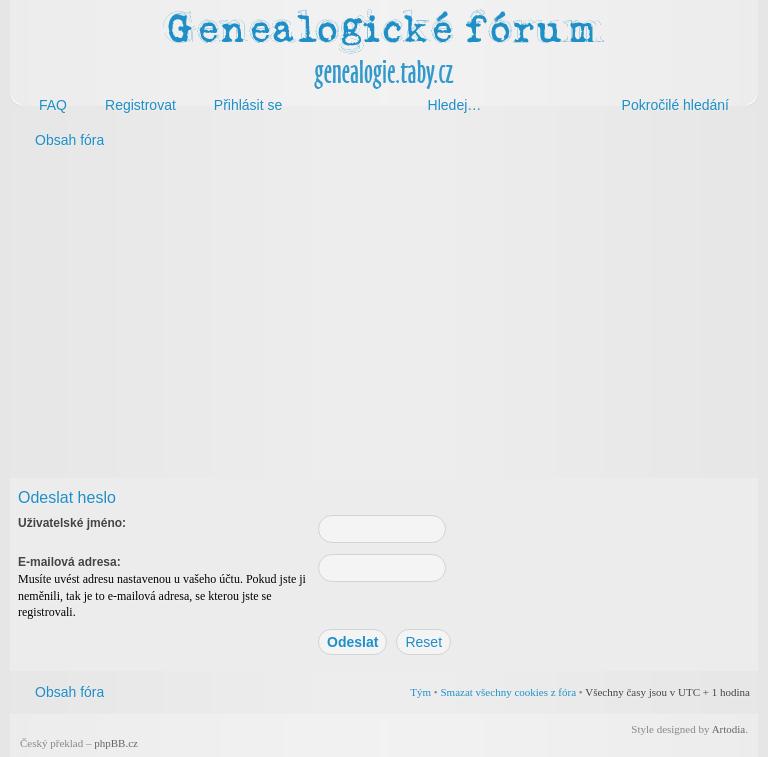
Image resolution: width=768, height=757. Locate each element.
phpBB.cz (116, 743)
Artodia (729, 729)
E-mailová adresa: (69, 562)
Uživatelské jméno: (72, 523)
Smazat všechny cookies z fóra (508, 692)
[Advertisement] (384, 318)
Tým (420, 692)
